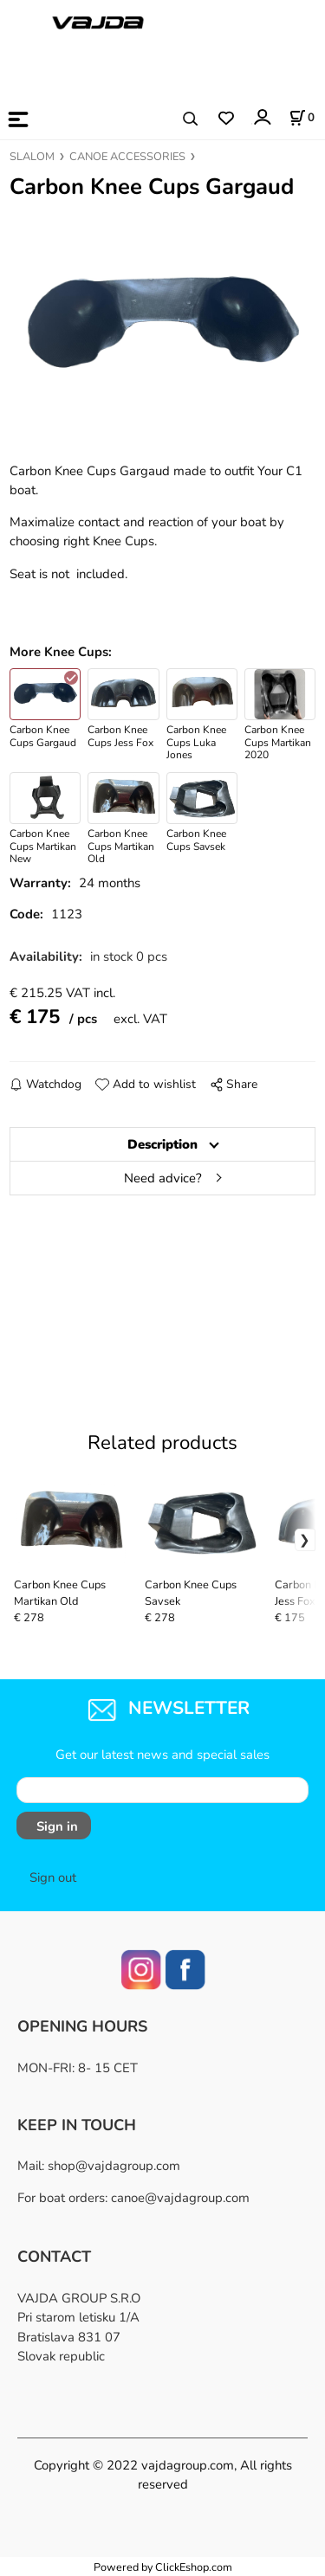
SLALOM (32, 156)
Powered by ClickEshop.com (163, 2567)
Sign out (52, 1877)
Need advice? (163, 1178)
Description (162, 1144)
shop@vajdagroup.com (114, 2165)
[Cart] (302, 118)
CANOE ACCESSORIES (127, 156)
